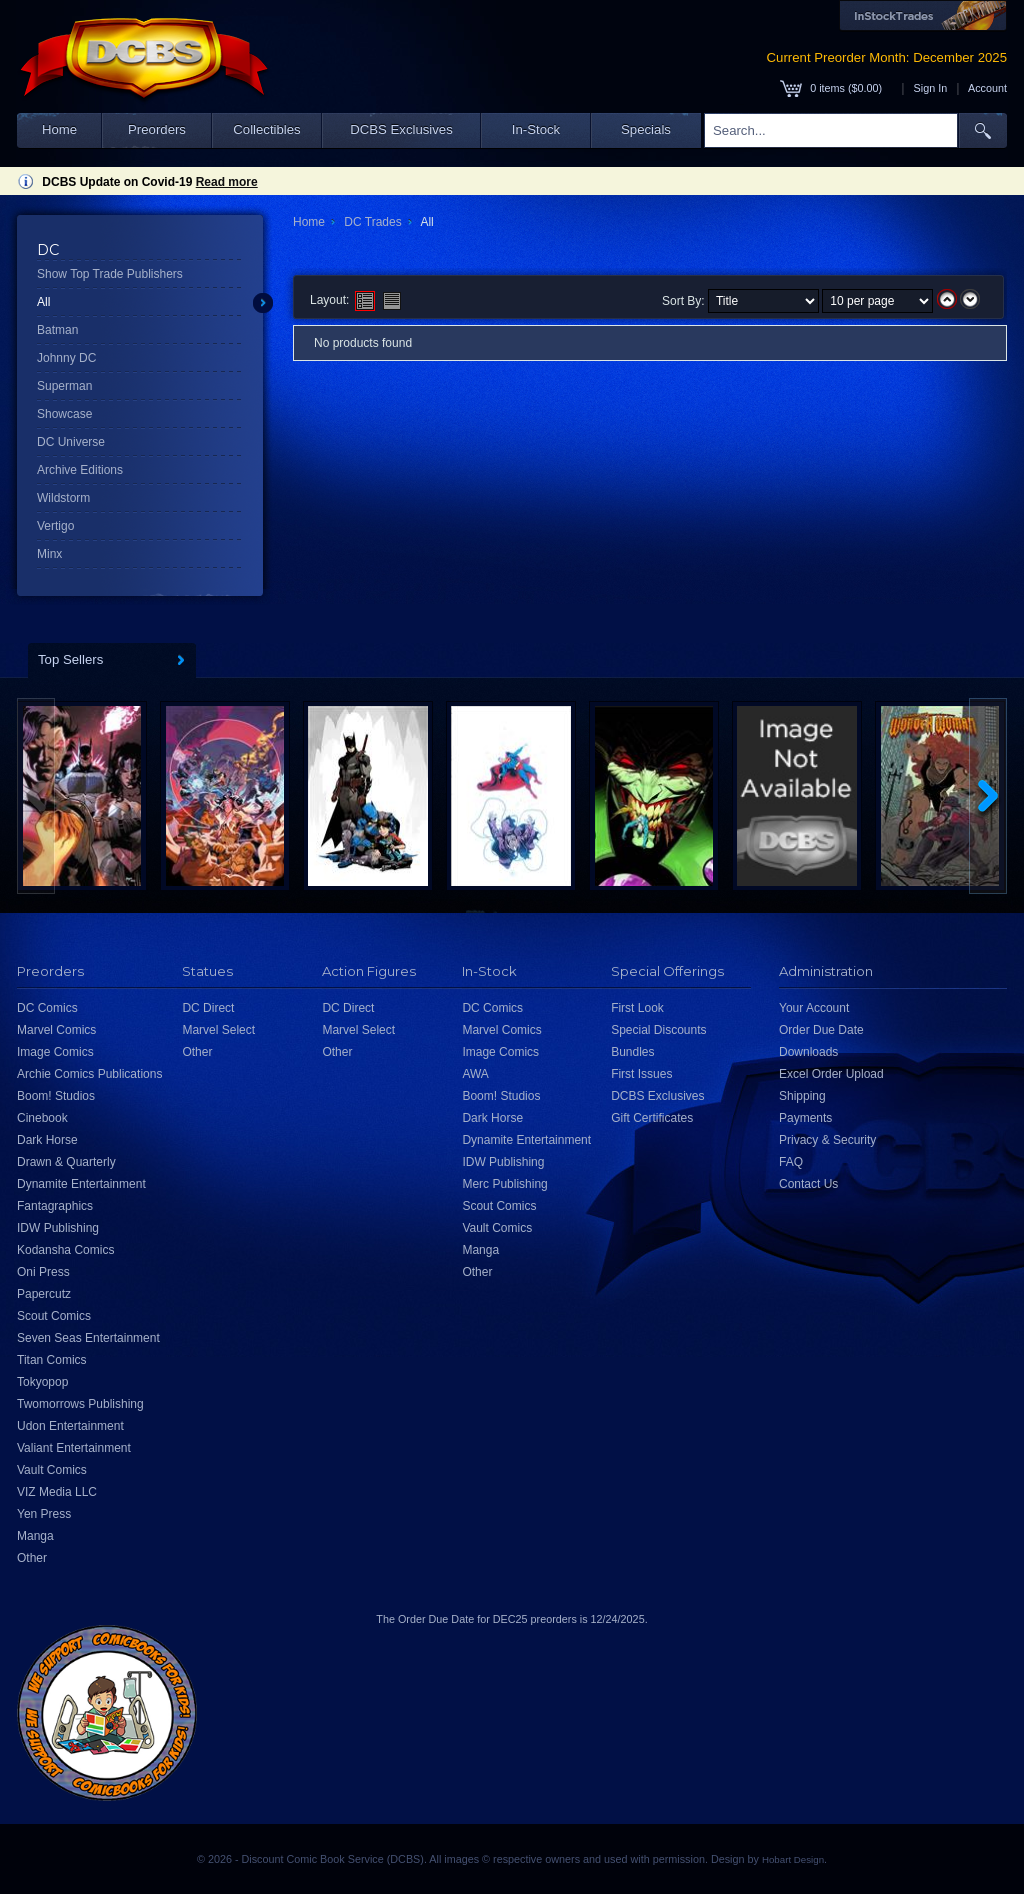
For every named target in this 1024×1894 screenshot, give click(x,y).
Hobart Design (793, 1859)
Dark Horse (47, 1140)
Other (32, 1558)
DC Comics (47, 1008)
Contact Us (808, 1184)
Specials (646, 129)
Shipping (802, 1096)
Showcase (64, 414)
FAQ (791, 1162)
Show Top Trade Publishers (110, 274)
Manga (35, 1536)
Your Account (814, 1008)
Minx (49, 554)
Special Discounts (658, 1030)
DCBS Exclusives (401, 129)
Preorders (157, 129)
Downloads (808, 1052)
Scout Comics (54, 1316)
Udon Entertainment (70, 1426)
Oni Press (43, 1272)
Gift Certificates (652, 1118)
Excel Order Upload (831, 1074)
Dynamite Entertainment (81, 1184)
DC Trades (372, 222)
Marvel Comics (56, 1030)
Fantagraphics (55, 1206)
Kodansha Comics (65, 1250)
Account (987, 88)
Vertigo (55, 526)
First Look (637, 1008)
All (43, 302)
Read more (227, 182)
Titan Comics (52, 1360)
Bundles (632, 1052)
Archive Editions (80, 470)
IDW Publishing (58, 1228)
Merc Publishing (504, 1184)
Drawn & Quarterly (66, 1162)
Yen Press (44, 1514)
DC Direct (208, 1008)
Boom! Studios (56, 1096)
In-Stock (536, 129)
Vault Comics (52, 1470)
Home (59, 129)
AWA (475, 1074)
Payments (805, 1118)
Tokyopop (42, 1382)
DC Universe (71, 442)
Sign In (931, 88)
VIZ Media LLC (57, 1492)
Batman (57, 330)
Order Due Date (821, 1030)
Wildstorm (63, 498)
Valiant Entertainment (74, 1448)
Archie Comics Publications (89, 1074)
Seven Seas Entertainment (88, 1338)
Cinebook (42, 1118)
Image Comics (55, 1052)
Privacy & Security (827, 1140)
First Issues (641, 1074)
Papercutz (44, 1294)
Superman (64, 386)
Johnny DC (66, 358)
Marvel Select (218, 1030)
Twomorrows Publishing (80, 1404)
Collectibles (266, 129)
